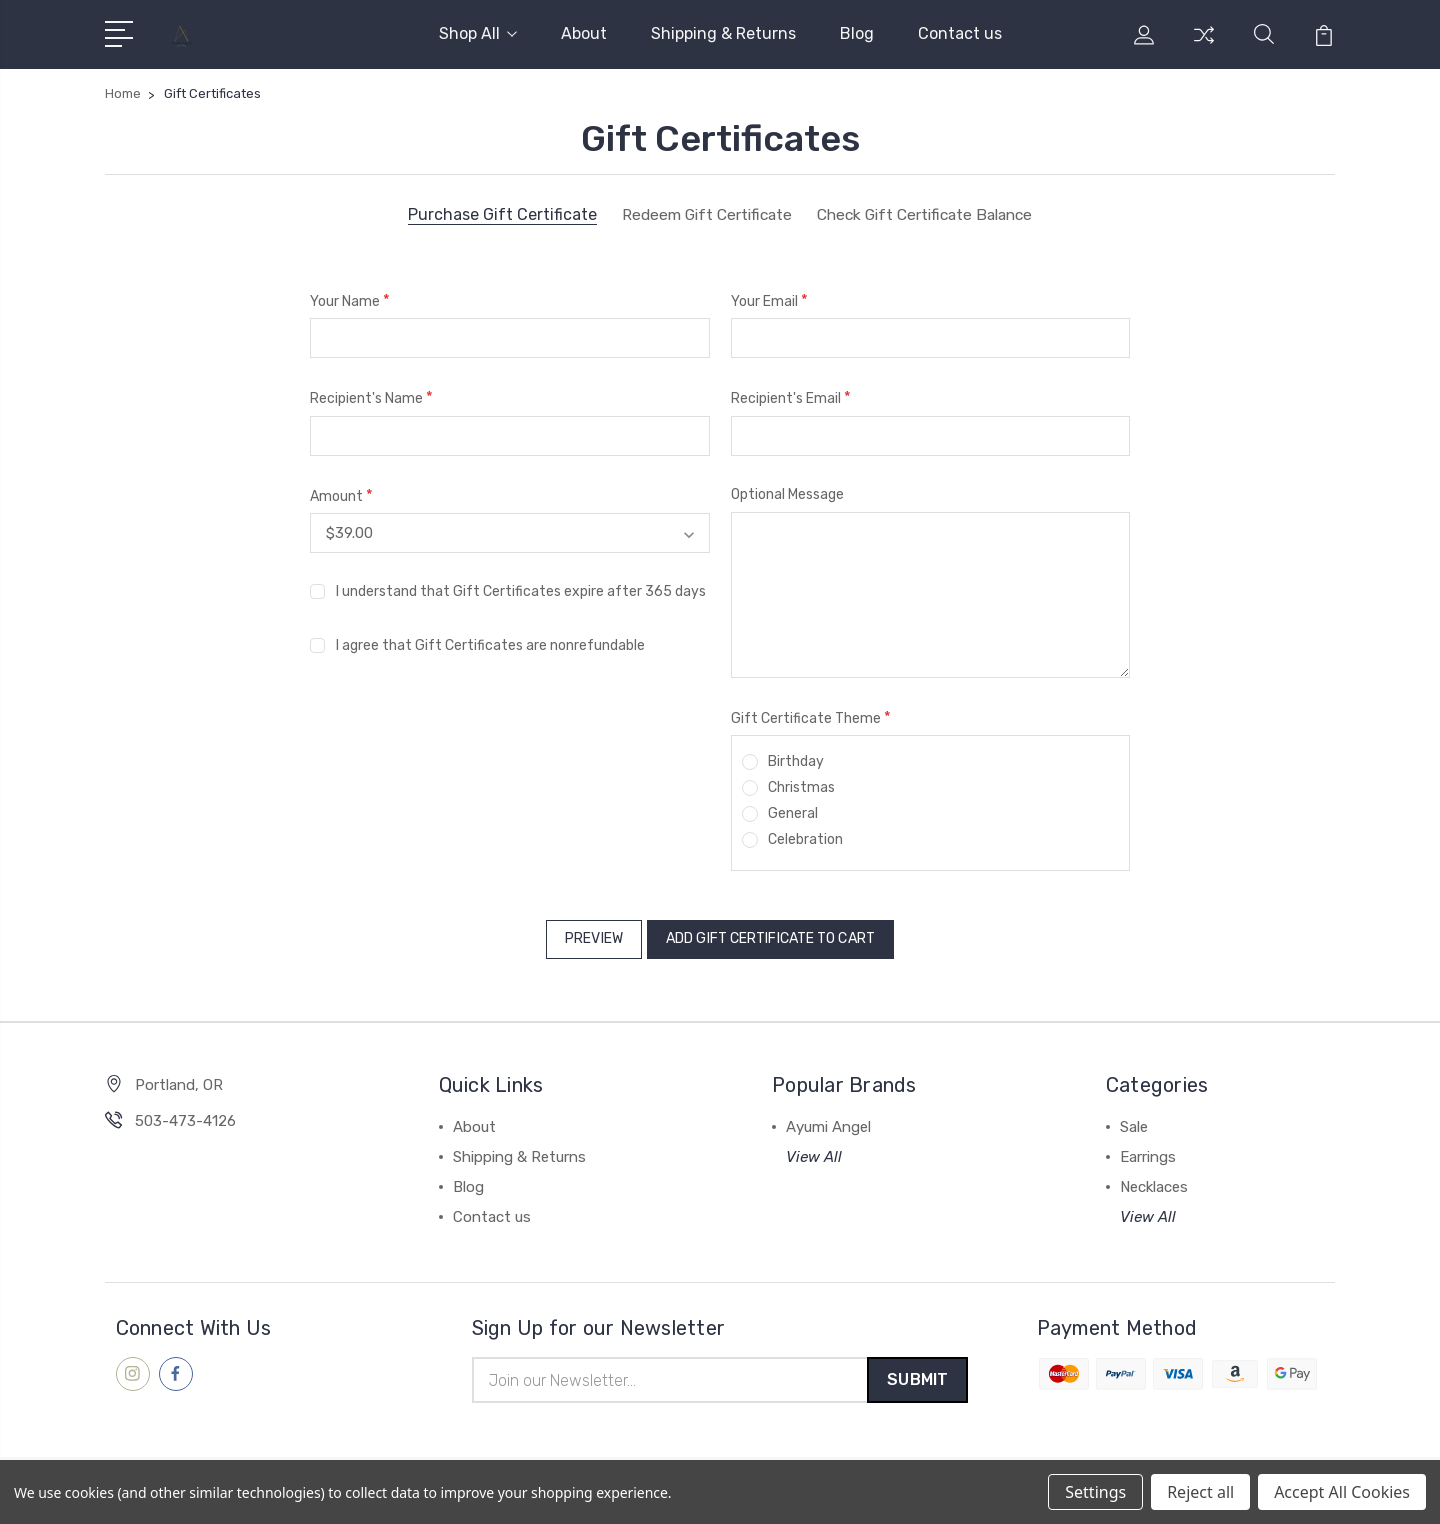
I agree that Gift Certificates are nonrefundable (490, 644)
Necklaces (1154, 1180)
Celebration (805, 839)
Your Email (769, 300)
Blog (857, 33)
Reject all (1200, 1492)
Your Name (350, 300)
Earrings (1148, 1150)
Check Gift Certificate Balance (929, 215)
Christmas (801, 787)
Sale (1134, 1120)
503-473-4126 (185, 1114)
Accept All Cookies (1342, 1492)
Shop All (478, 33)
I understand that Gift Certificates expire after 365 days (521, 590)
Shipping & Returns (723, 33)
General (793, 813)
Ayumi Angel (828, 1120)
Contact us (960, 33)
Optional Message (787, 494)
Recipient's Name (371, 397)
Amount (341, 495)
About (584, 33)
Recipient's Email (791, 397)
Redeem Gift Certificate (699, 215)
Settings (1095, 1492)
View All (814, 1150)
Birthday (796, 761)
